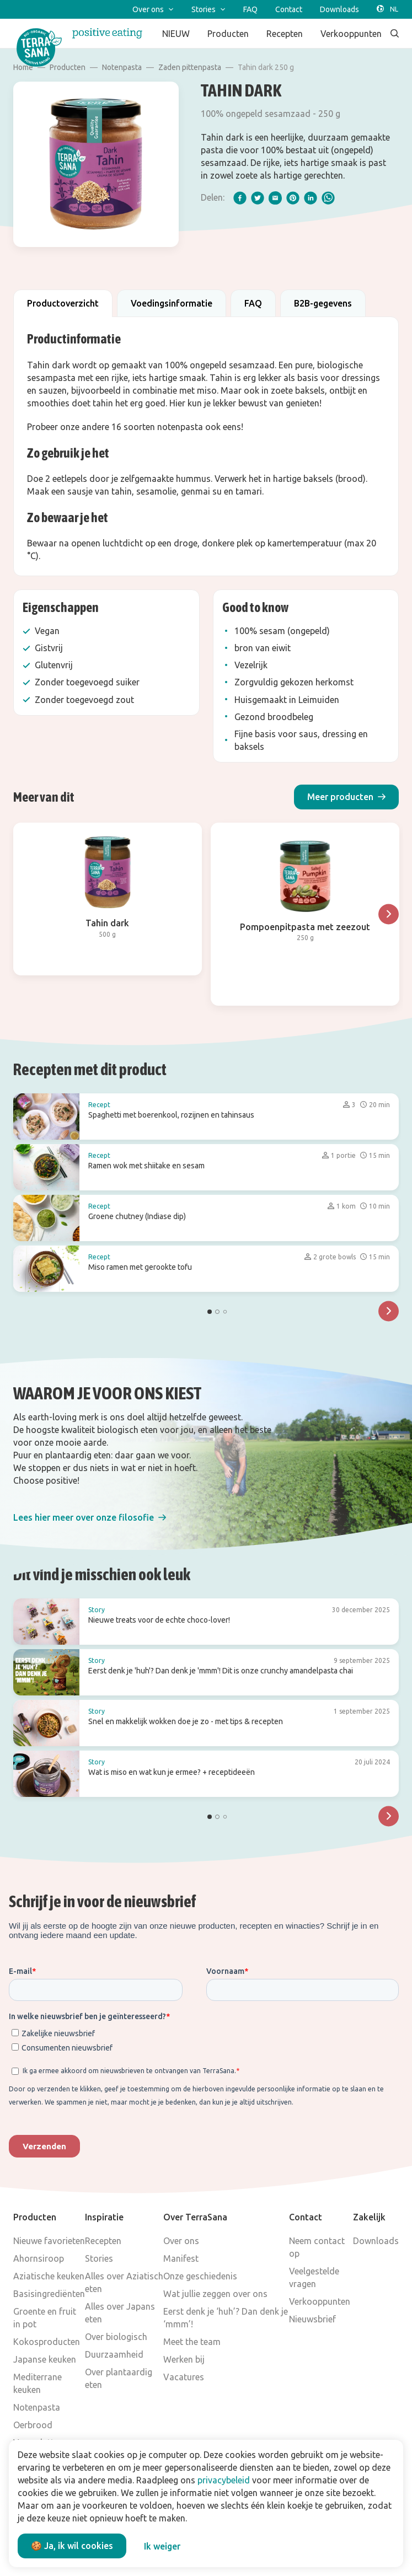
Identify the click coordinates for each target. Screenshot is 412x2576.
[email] (275, 198)
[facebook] (240, 198)
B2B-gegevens (323, 303)
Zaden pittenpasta (189, 67)
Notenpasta (122, 67)
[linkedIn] (310, 198)
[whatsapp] (328, 198)
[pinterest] (292, 198)
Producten (67, 67)
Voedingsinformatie (171, 303)
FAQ (253, 303)
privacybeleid (223, 2480)
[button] (346, 797)
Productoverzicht (63, 303)
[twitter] (257, 198)
